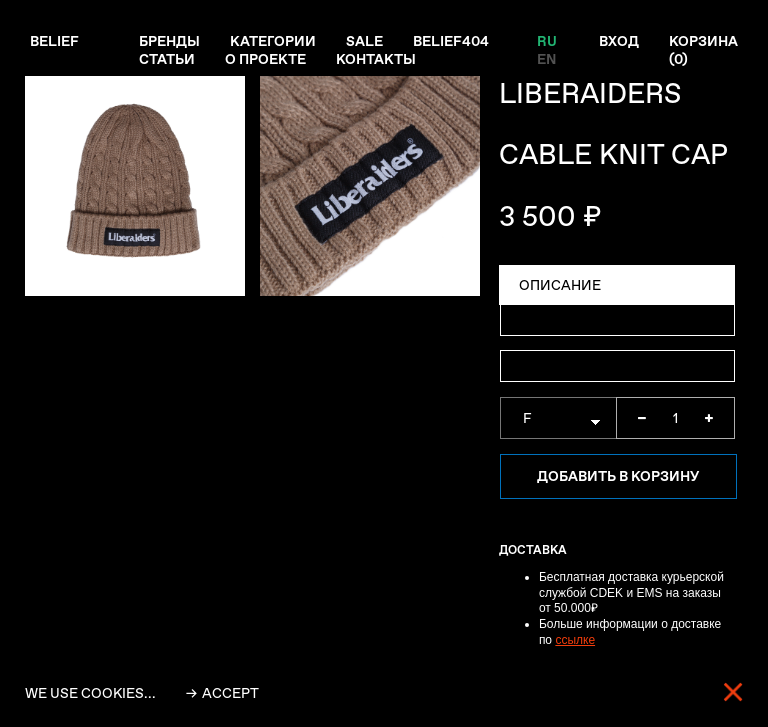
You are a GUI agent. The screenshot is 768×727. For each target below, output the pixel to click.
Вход (619, 41)
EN (546, 59)
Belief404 (451, 41)
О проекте (265, 59)
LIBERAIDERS (590, 93)
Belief (54, 41)
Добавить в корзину (618, 476)
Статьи (167, 59)
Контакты (376, 59)
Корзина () (703, 50)
